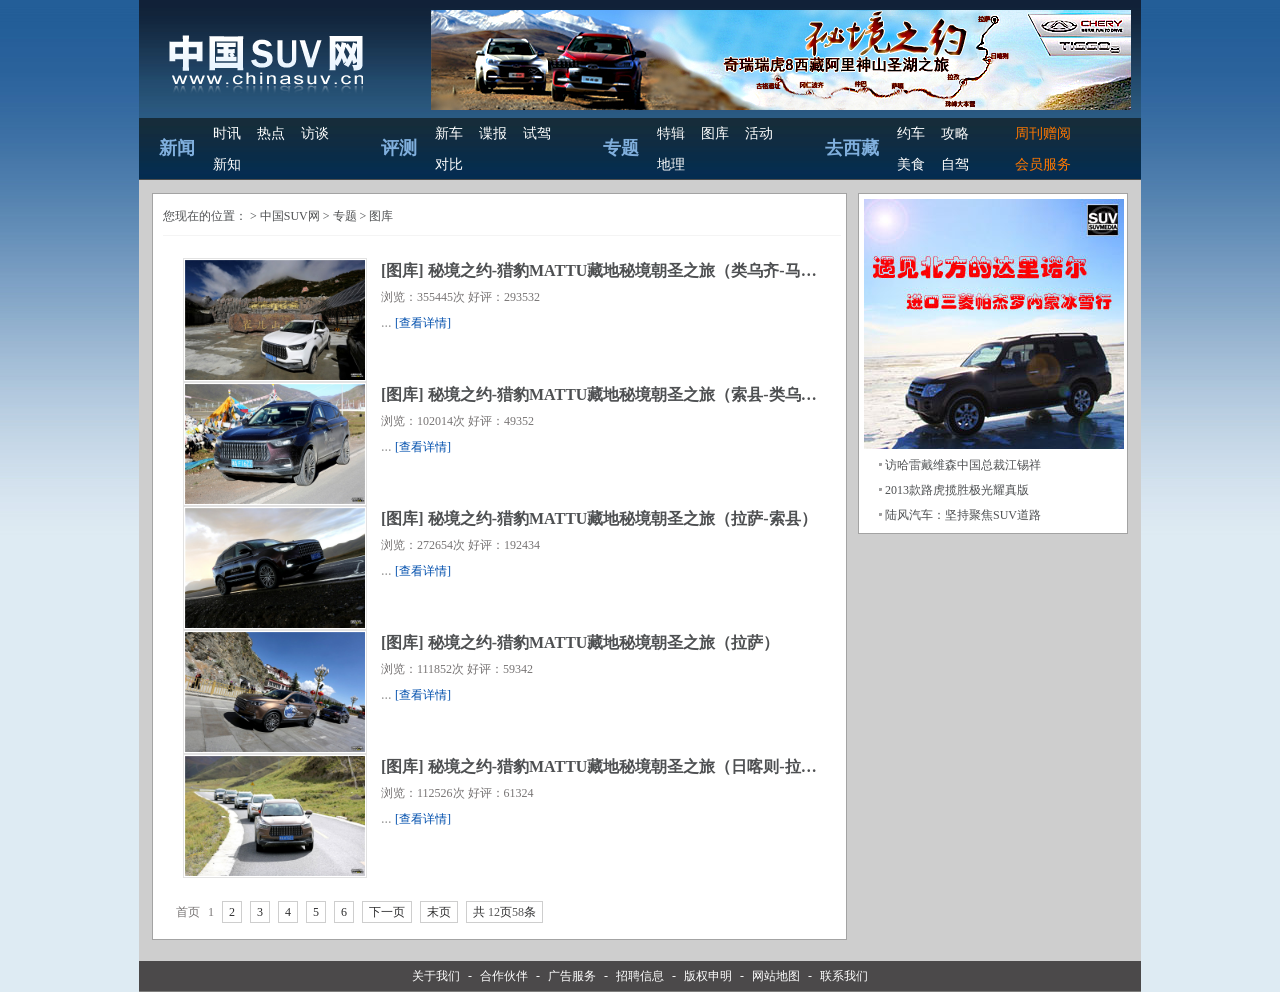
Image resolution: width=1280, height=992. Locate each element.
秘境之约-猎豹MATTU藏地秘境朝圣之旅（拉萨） (604, 642)
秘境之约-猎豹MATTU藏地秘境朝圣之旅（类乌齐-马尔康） (638, 270)
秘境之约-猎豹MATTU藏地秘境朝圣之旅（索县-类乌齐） (630, 394)
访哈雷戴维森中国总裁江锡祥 (963, 465)
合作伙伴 (504, 976)
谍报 (493, 133)
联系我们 (844, 976)
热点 (271, 133)
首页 (188, 912)
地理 (671, 164)
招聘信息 (640, 976)
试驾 (537, 133)
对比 (449, 164)
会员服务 (1043, 164)
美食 (911, 164)
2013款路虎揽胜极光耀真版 (957, 490)
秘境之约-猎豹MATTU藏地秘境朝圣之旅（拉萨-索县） (622, 518)
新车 (449, 133)
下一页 (387, 912)
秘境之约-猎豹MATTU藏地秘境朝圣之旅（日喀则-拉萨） (630, 766)
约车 (911, 133)
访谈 (315, 133)
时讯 (227, 133)
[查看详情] (423, 323)
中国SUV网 (290, 216)
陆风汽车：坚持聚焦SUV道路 (963, 515)
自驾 (955, 164)
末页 (439, 912)
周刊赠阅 (1043, 133)
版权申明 (708, 976)
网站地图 (776, 976)
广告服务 (572, 976)
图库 (715, 133)
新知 (227, 164)
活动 (759, 133)
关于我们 (436, 976)
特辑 (671, 133)
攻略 (955, 133)
